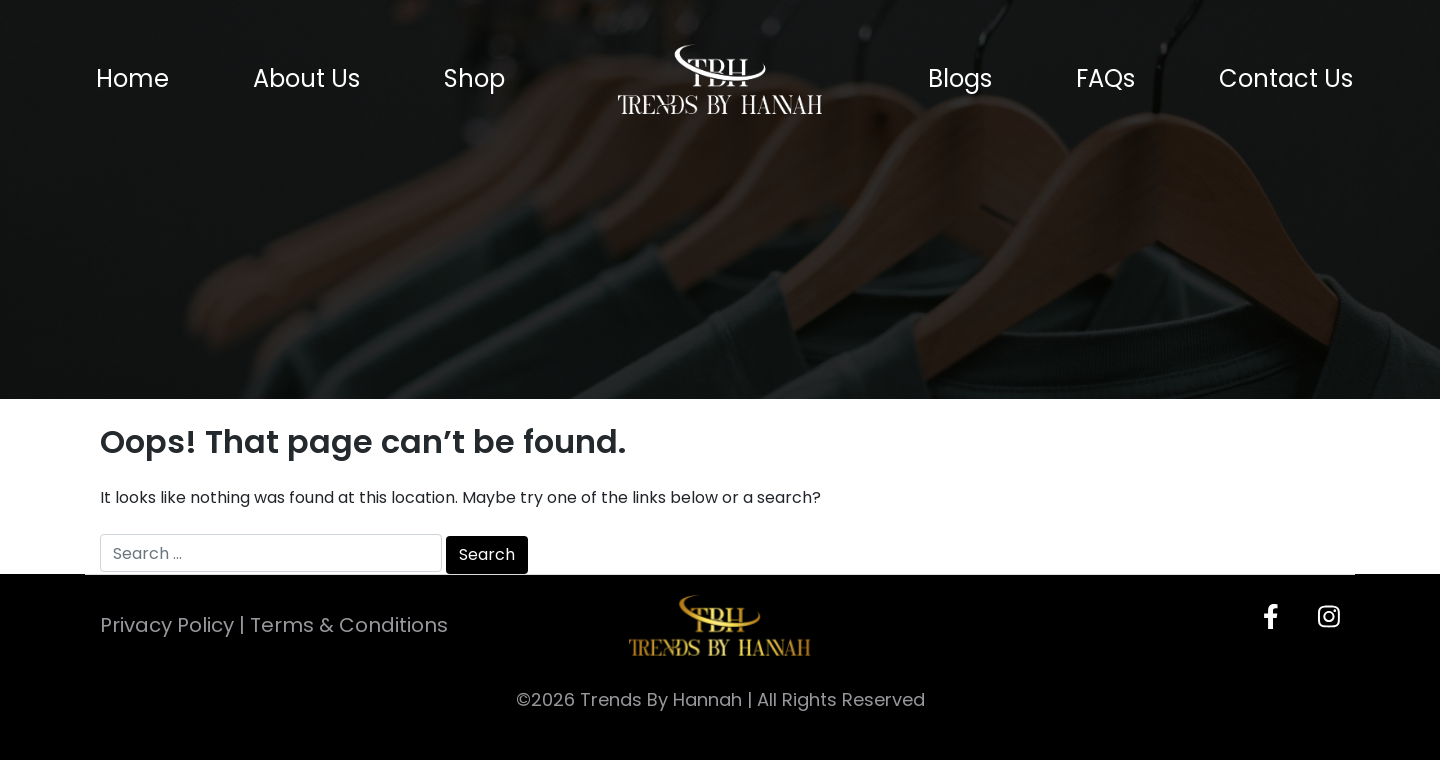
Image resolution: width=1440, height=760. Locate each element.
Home (132, 79)
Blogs (960, 79)
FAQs (1105, 79)
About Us (306, 79)
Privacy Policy (167, 625)
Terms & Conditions (349, 625)
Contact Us (1286, 79)
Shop (474, 79)
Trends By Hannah (661, 699)
